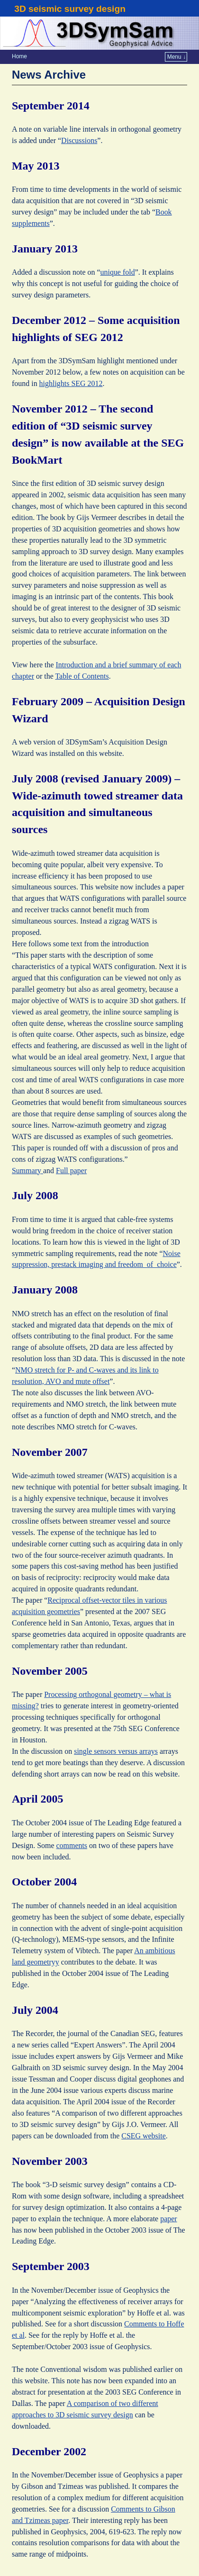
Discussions (79, 140)
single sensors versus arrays (116, 1751)
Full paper (71, 1171)
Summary (27, 1171)
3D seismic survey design (70, 9)
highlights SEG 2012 (71, 383)
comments (72, 1845)
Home (19, 56)
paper (168, 2219)
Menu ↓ (176, 57)
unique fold (117, 272)
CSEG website (143, 2136)
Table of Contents (82, 676)
